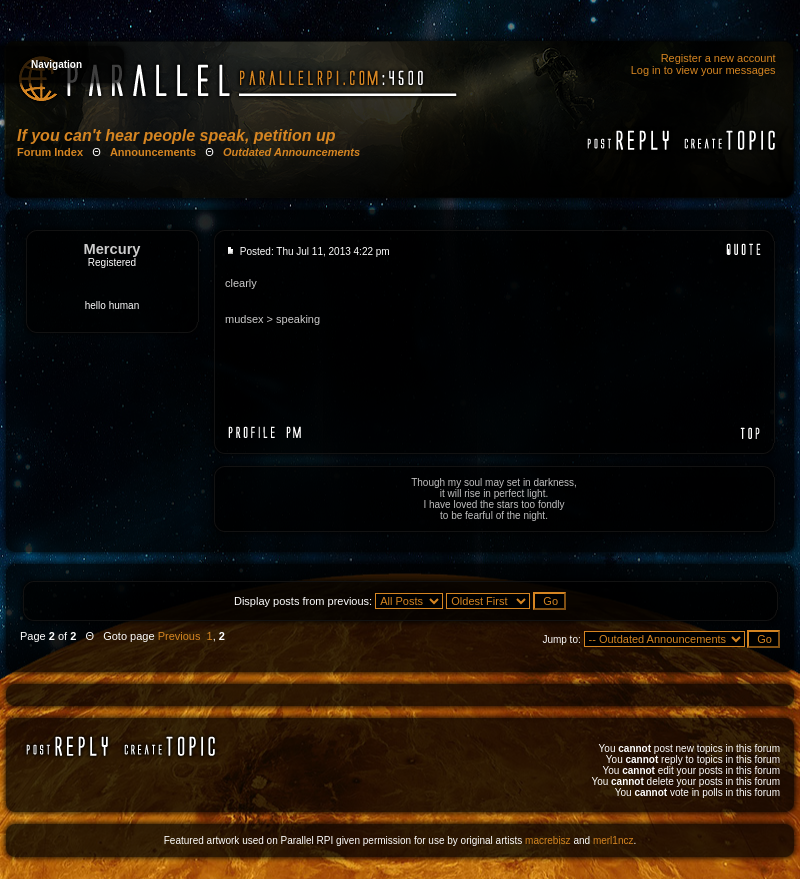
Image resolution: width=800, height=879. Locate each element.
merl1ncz (613, 840)
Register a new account (718, 58)
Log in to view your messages (703, 70)
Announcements (153, 152)
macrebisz (548, 840)
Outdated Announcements (291, 152)
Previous (179, 636)
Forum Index (50, 152)
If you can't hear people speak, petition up (176, 135)
